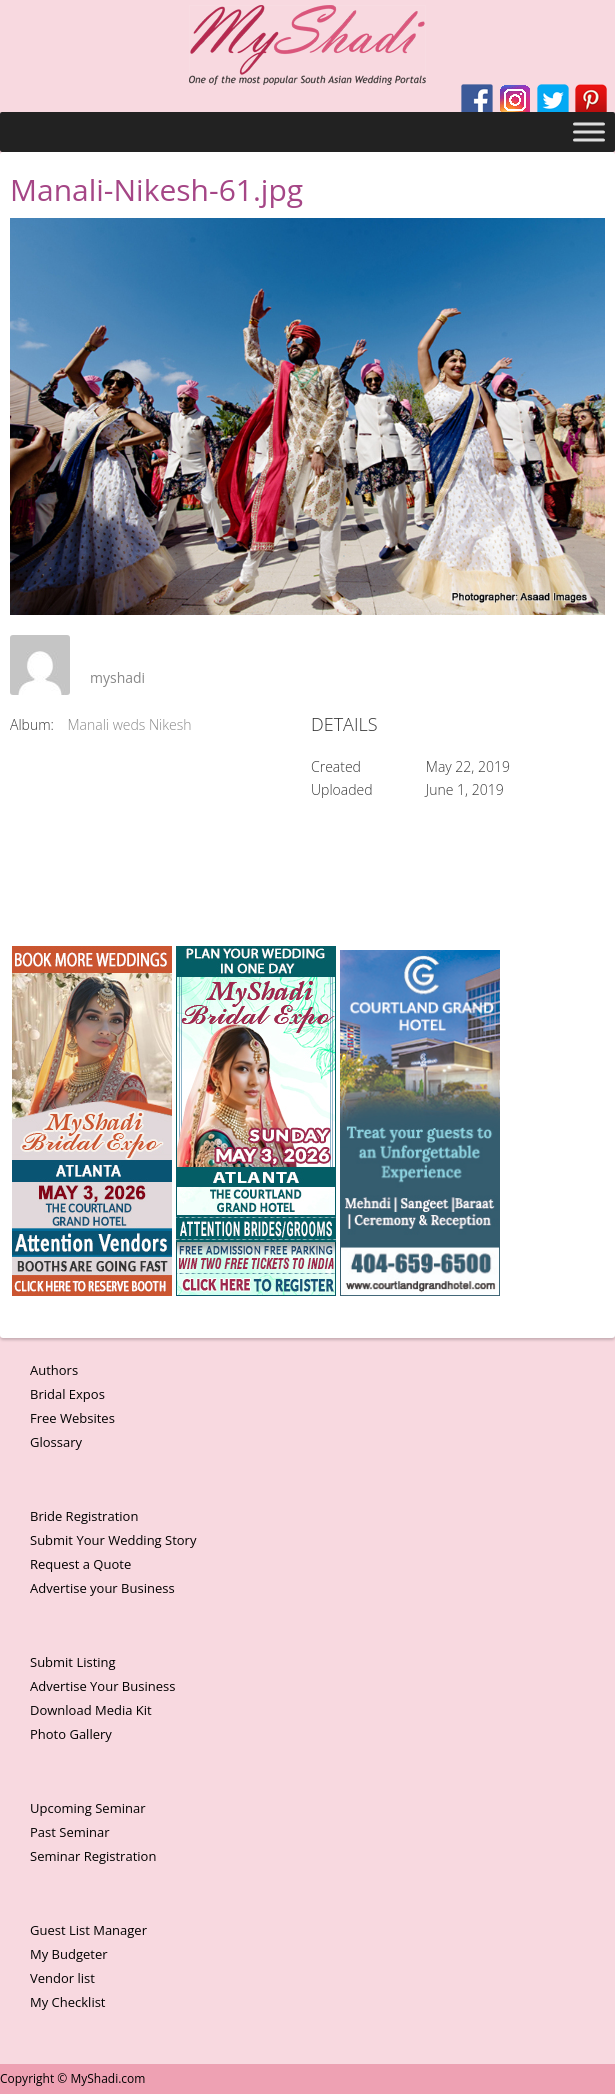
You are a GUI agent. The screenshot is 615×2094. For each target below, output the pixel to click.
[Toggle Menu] (589, 131)
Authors (54, 1370)
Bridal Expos (67, 1394)
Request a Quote (80, 1564)
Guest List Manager (88, 1930)
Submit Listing (73, 1662)
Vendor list (62, 1978)
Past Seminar (70, 1832)
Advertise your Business (102, 1588)
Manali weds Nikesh (130, 724)
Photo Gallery (71, 1734)
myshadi (117, 677)
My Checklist (68, 2002)
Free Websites (72, 1418)
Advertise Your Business (102, 1686)
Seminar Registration (93, 1856)
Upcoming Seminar (87, 1808)
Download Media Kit (91, 1710)
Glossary (56, 1442)
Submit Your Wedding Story (113, 1540)
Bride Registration (84, 1516)
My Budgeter (69, 1954)
